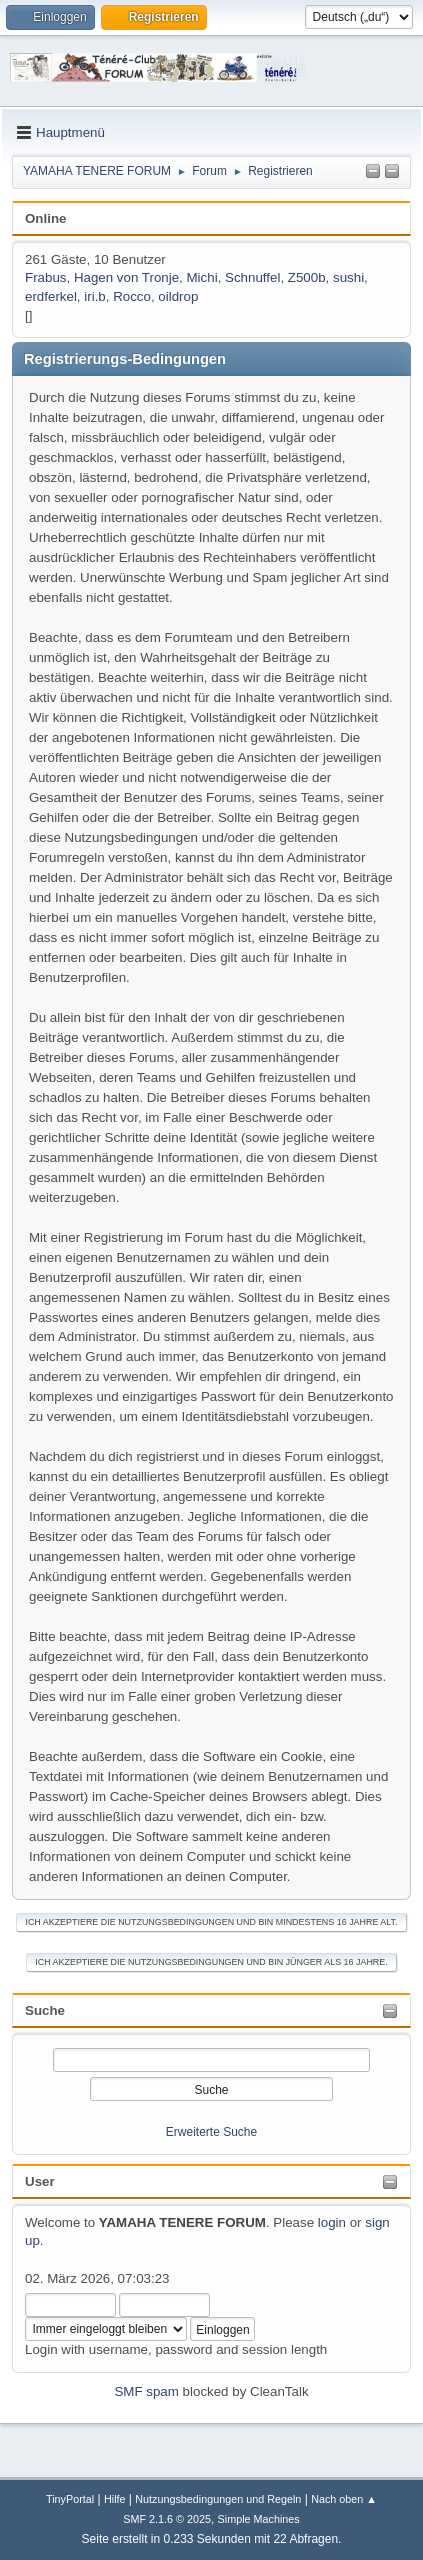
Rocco (132, 296)
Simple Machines (259, 2519)
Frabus (45, 277)
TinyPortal (70, 2499)
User (40, 2181)
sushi (348, 277)
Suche (45, 2010)
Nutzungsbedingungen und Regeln (218, 2499)
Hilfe (115, 2499)
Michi (202, 277)
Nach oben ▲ (344, 2499)
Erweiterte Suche (211, 2132)
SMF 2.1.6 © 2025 (167, 2519)
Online (45, 218)
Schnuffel (252, 277)
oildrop (178, 296)
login (332, 2222)
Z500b (307, 277)
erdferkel (51, 296)
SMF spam (146, 2391)
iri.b (94, 296)
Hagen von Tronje (126, 277)
